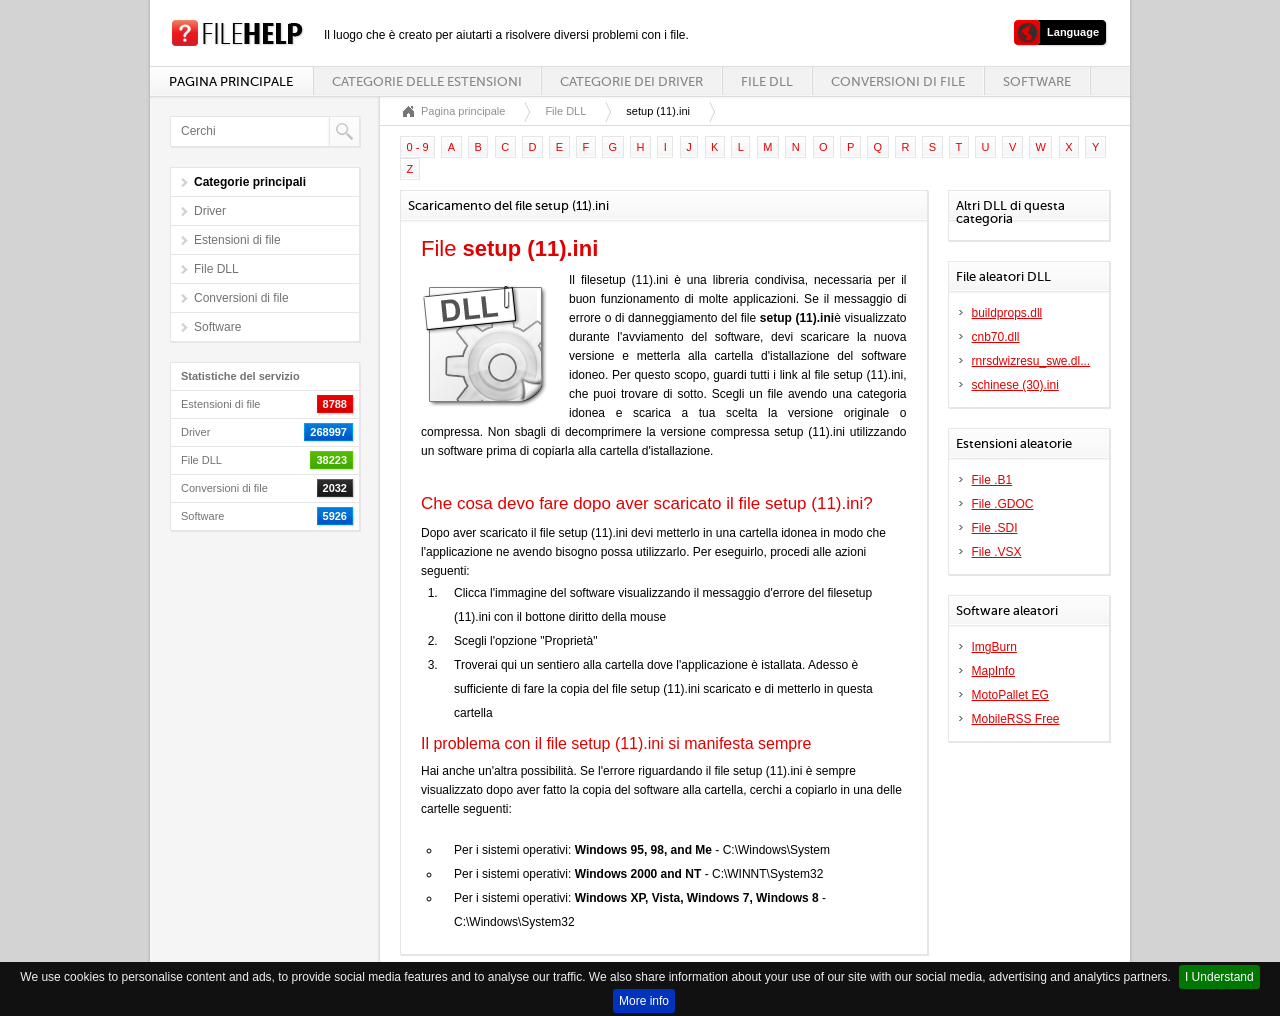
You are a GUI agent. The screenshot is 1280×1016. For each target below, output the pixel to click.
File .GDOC (1003, 504)
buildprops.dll (1007, 313)
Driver (210, 211)
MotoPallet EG (1010, 695)
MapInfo (993, 671)
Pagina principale (231, 81)
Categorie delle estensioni (427, 81)
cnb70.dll (996, 337)
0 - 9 (418, 147)
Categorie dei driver (631, 81)
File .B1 (992, 480)
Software (1037, 81)
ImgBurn (994, 647)
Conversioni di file (898, 81)
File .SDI (995, 528)
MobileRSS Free (1016, 719)
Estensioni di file (237, 240)
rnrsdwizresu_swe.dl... (1031, 361)
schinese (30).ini (1015, 385)
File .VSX (997, 552)
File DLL (767, 81)
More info (644, 1001)
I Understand (1219, 977)
